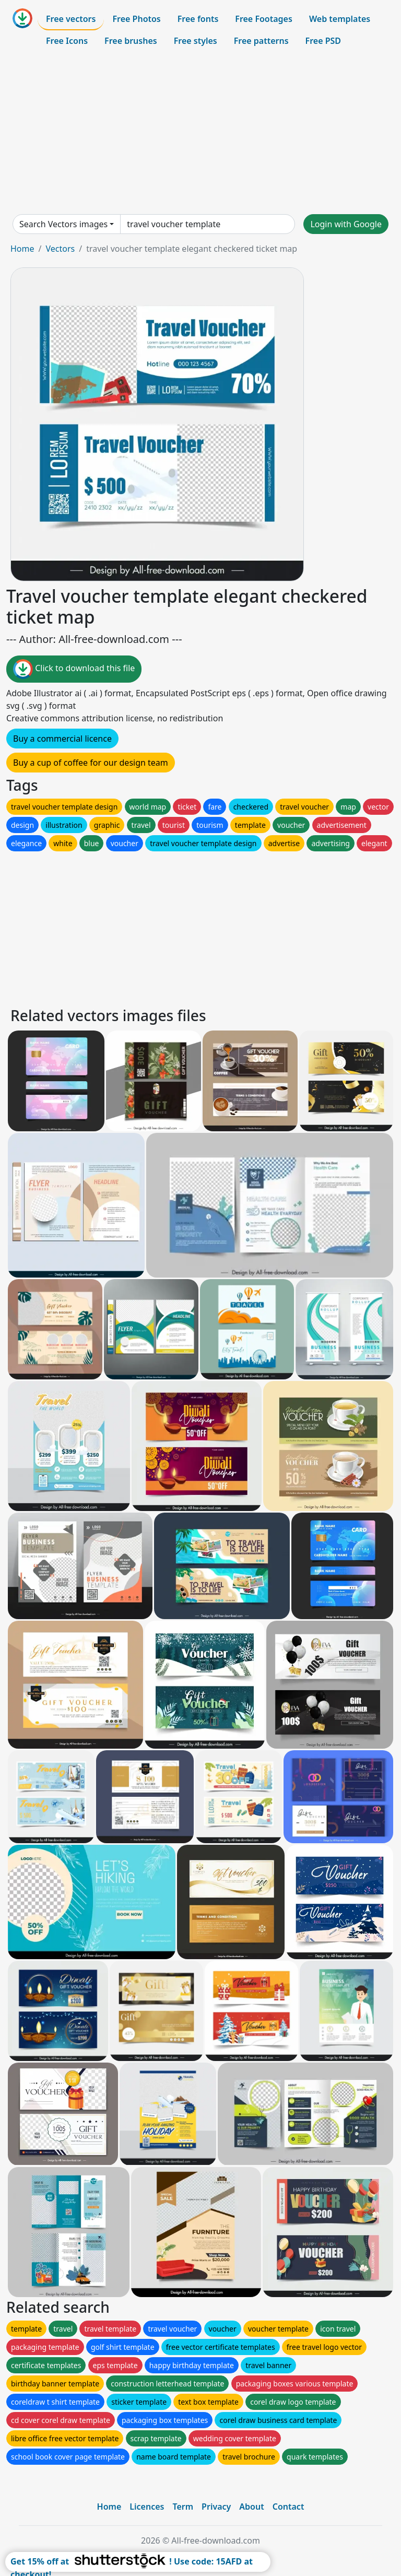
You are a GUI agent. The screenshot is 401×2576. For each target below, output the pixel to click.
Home (22, 248)
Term (182, 2506)
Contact (288, 2506)
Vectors (60, 248)
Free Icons (67, 40)
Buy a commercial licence (62, 738)
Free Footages (263, 19)
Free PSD (323, 40)
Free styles (195, 40)
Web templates (339, 19)
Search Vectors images (63, 224)
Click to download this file (74, 669)
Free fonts (198, 19)
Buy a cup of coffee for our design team (90, 762)
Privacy (216, 2506)
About (251, 2506)
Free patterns (261, 40)
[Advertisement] (200, 133)
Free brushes (130, 40)
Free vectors (71, 19)
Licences (146, 2506)
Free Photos (136, 19)
